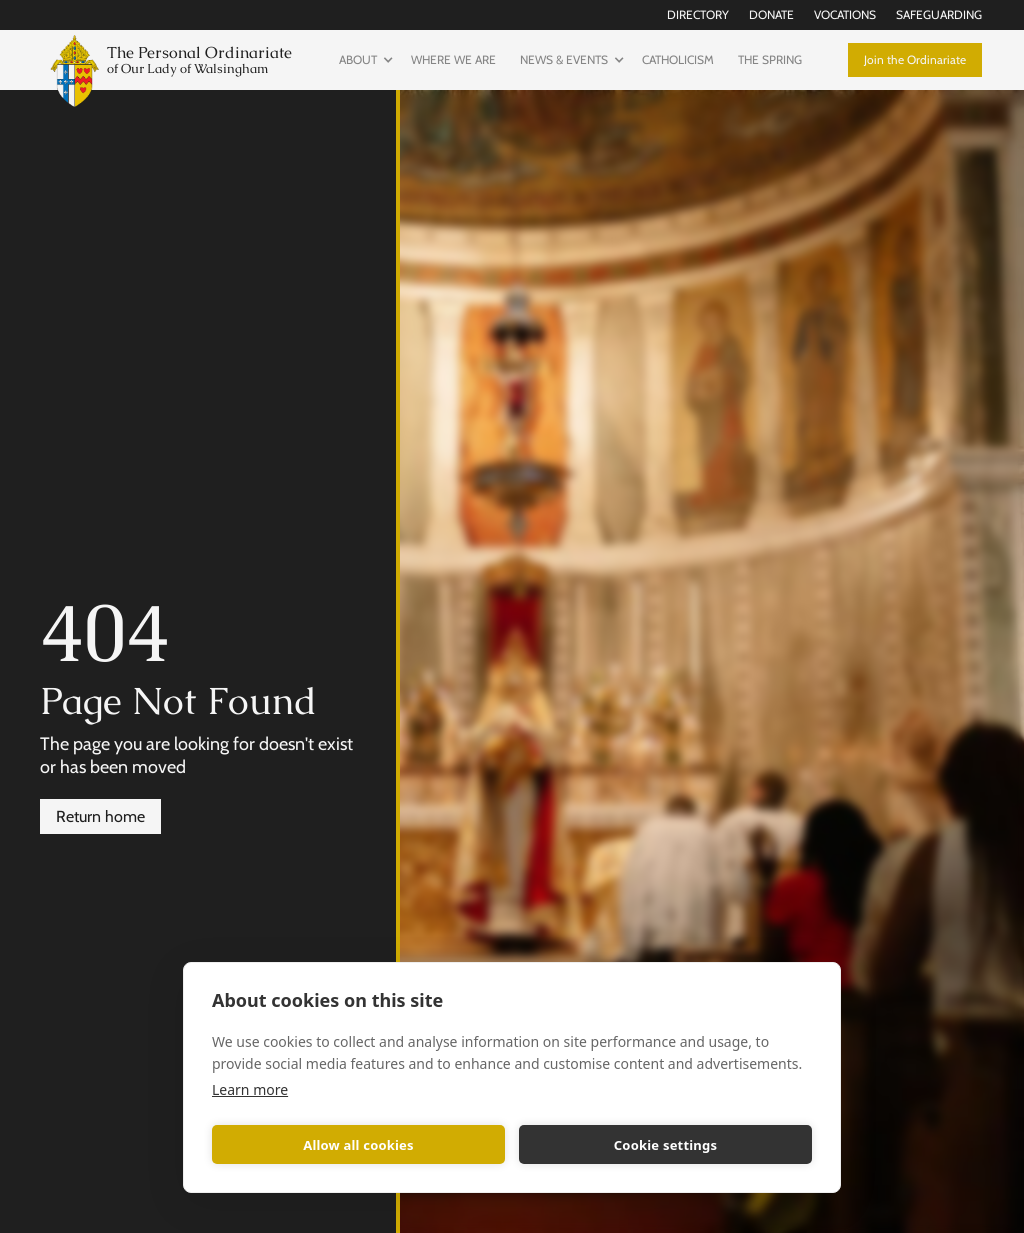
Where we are (453, 59)
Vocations (845, 14)
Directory (698, 14)
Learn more (250, 1089)
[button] (363, 60)
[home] (167, 68)
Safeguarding (939, 14)
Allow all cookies (358, 1145)
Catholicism (678, 59)
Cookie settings (665, 1145)
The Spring (770, 59)
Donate (771, 14)
